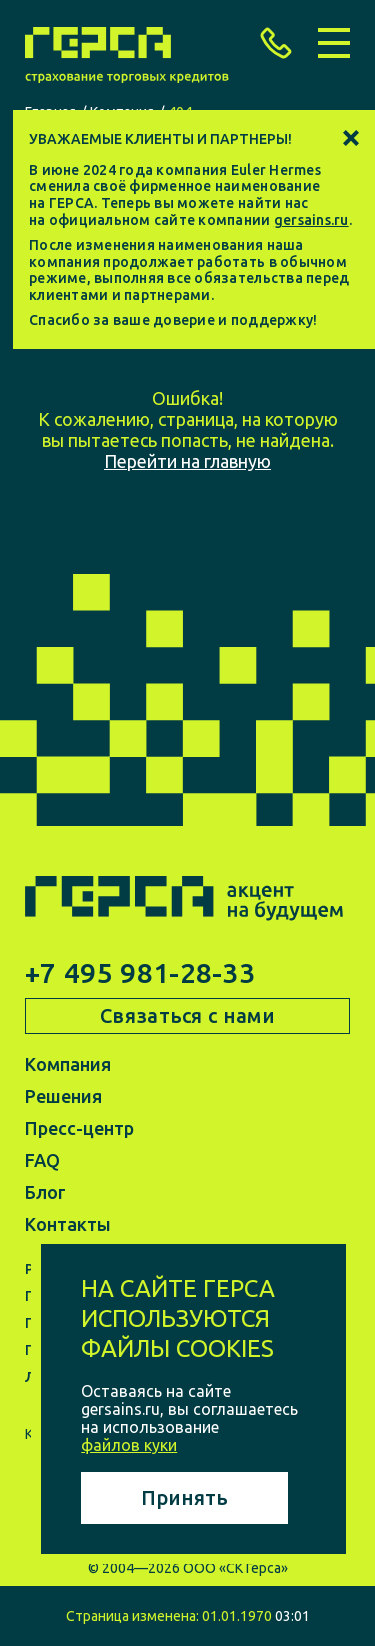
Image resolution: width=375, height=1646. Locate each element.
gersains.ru (311, 220)
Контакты (68, 1224)
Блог (45, 1192)
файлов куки (129, 1445)
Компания (68, 1064)
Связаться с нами (187, 1015)
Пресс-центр (79, 1128)
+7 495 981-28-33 (140, 972)
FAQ (42, 1160)
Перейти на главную (187, 461)
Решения (63, 1096)
